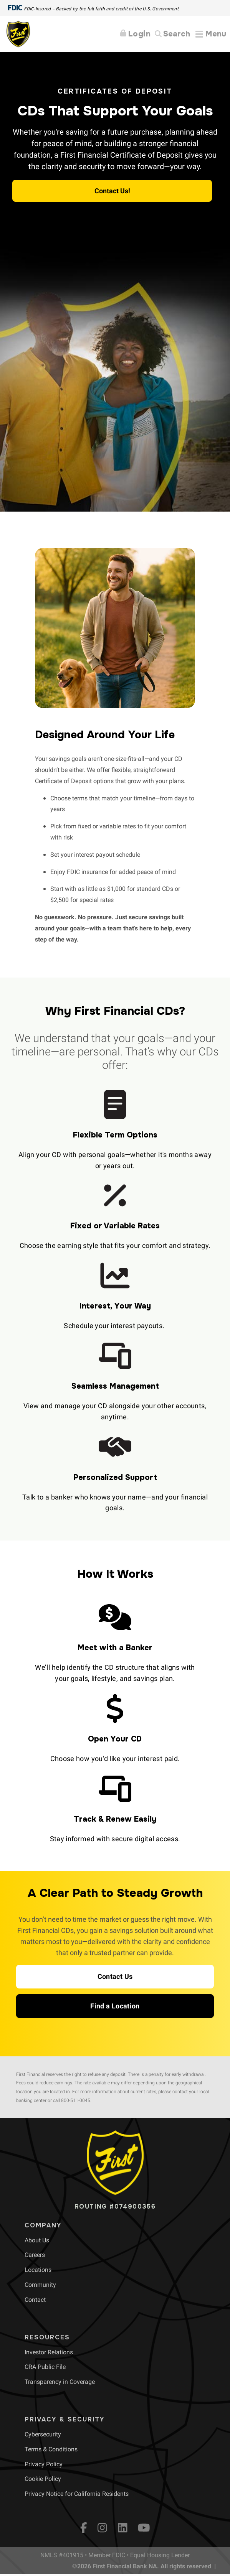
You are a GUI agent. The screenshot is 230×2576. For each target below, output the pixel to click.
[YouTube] (144, 2527)
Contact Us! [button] (112, 191)
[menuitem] (37, 2240)
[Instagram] (102, 2527)
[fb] (84, 2527)
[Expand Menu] (210, 34)
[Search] (172, 34)
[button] (115, 1976)
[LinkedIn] (122, 2527)
